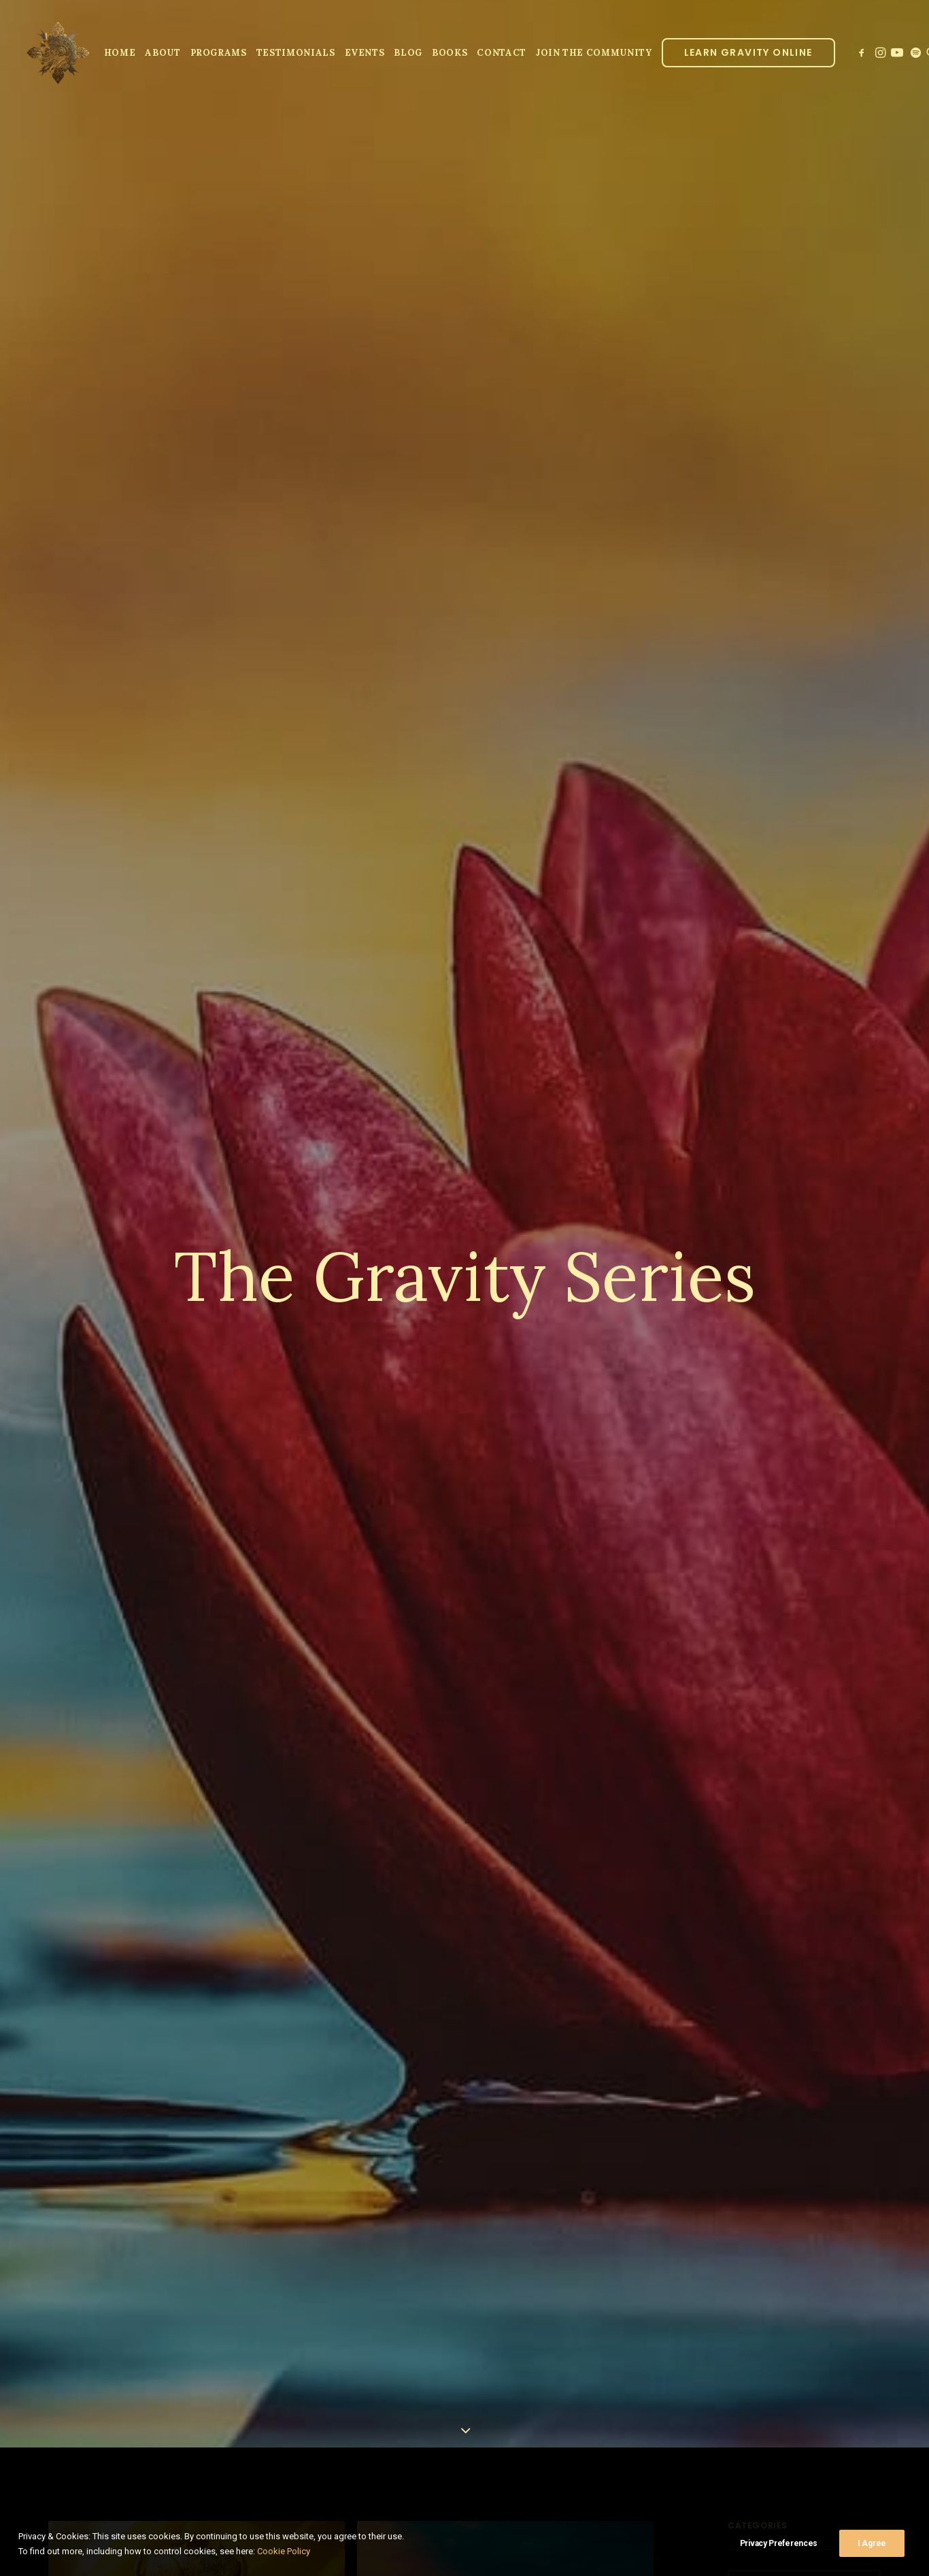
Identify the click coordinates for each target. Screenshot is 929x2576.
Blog (408, 52)
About (162, 52)
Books (449, 52)
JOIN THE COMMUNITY (594, 52)
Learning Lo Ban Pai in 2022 (170, 2537)
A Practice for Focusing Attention (500, 2560)
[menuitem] (120, 52)
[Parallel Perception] (58, 52)
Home (120, 52)
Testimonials (295, 52)
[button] (863, 52)
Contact (501, 52)
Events (365, 52)
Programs (218, 52)
